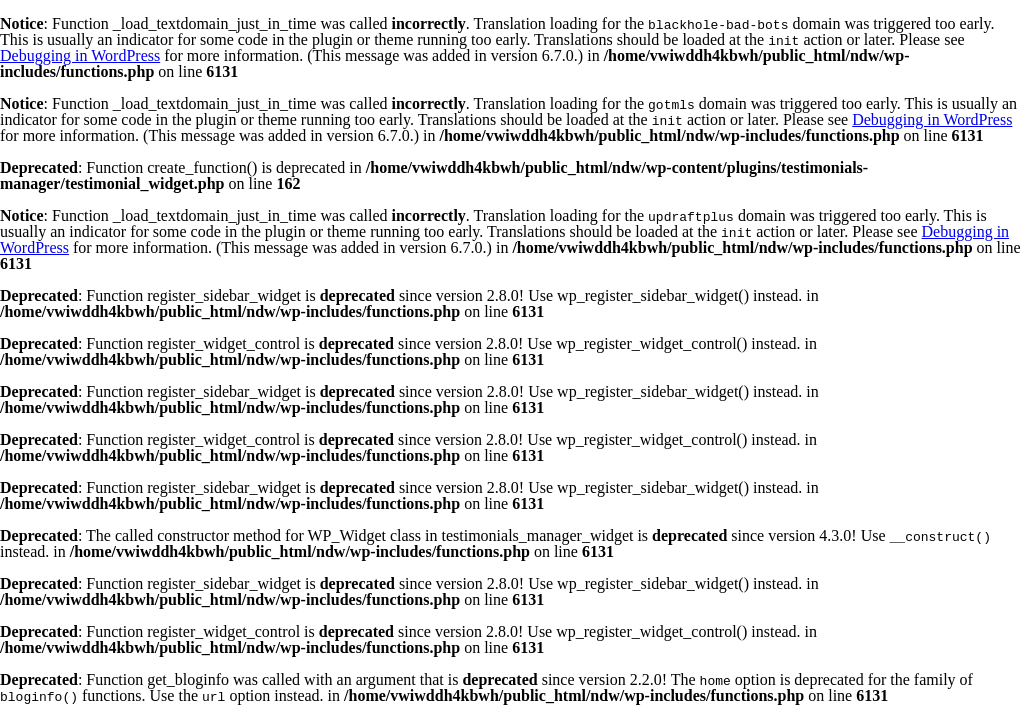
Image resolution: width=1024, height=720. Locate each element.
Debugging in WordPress (80, 55)
